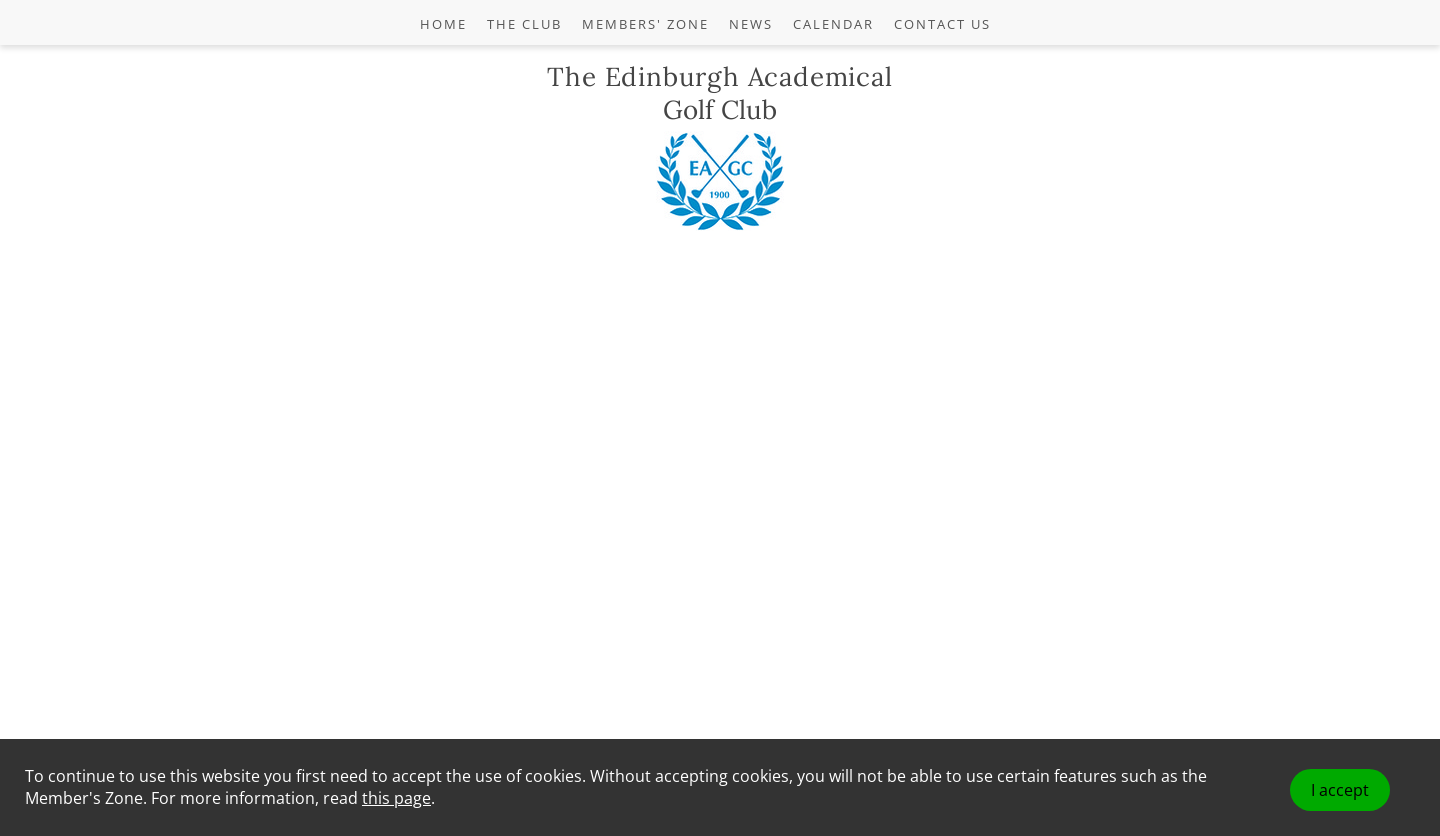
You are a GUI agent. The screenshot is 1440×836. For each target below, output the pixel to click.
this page (396, 798)
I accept (1340, 790)
